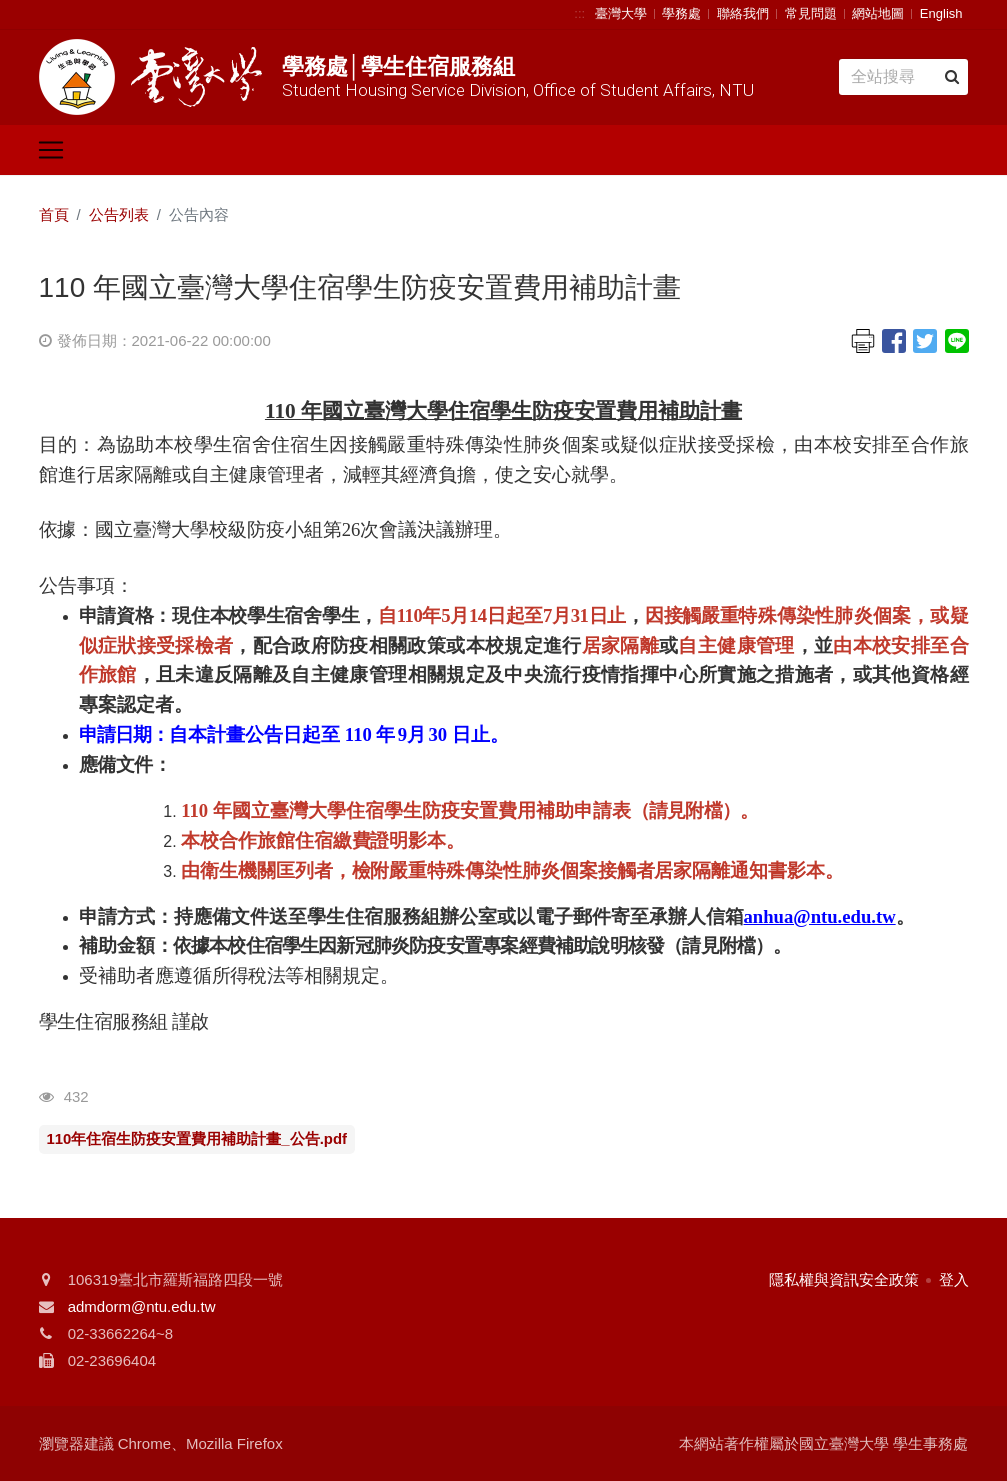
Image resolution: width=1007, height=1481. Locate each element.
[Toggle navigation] (51, 150)
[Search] (903, 77)
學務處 (681, 13)
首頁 (54, 214)
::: (579, 13)
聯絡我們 (743, 13)
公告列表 (119, 214)
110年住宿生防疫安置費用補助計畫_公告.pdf (197, 1138)
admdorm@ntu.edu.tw (142, 1306)
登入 (954, 1279)
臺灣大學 (621, 13)
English (941, 13)
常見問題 (811, 13)
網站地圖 (878, 13)
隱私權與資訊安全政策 (844, 1279)
